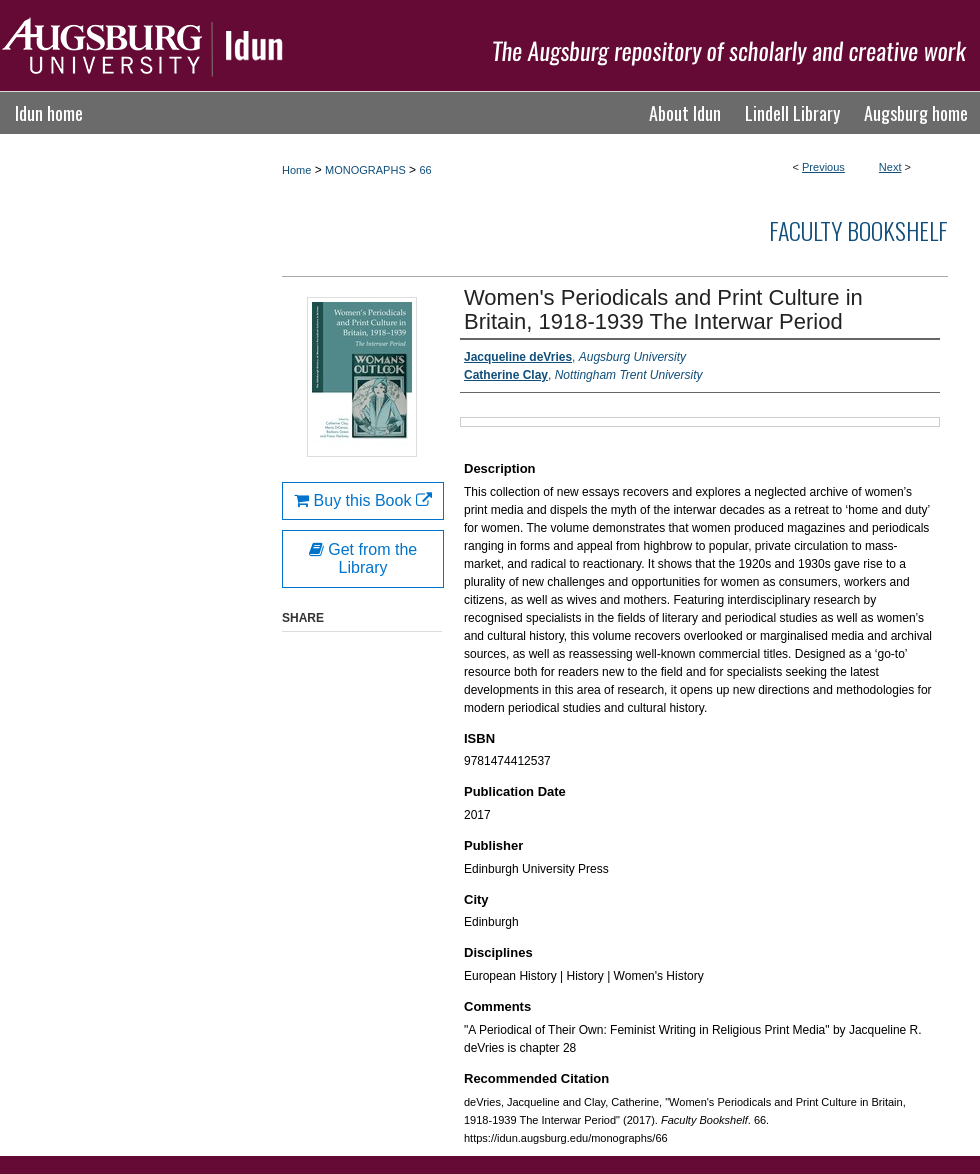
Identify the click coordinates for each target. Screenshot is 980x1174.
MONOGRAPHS (365, 170)
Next (890, 167)
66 (425, 170)
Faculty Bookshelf (858, 230)
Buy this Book (363, 500)
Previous (823, 167)
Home (296, 170)
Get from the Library (363, 558)
